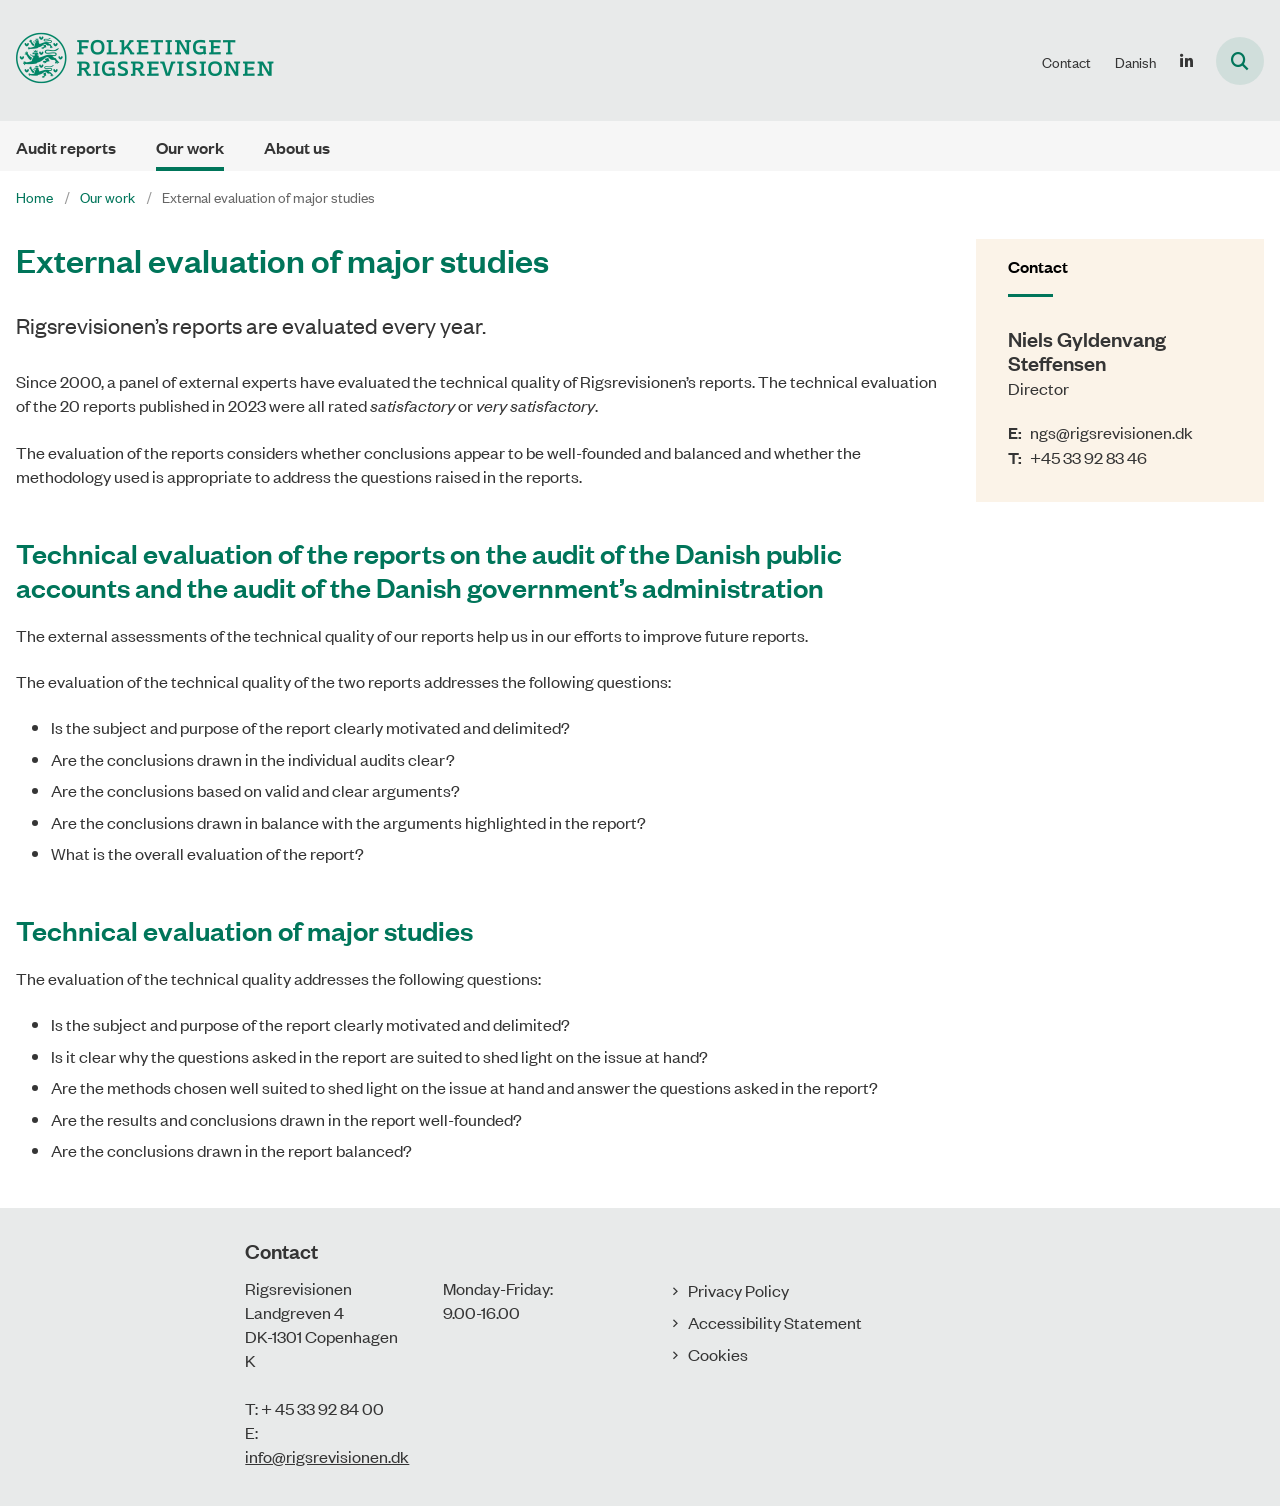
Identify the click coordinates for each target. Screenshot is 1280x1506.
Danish (1135, 62)
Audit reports (66, 147)
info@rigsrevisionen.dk (327, 1456)
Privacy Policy (738, 1290)
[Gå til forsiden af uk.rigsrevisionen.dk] (137, 60)
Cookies (718, 1354)
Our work (190, 147)
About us (297, 147)
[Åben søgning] (1240, 61)
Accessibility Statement (775, 1322)
